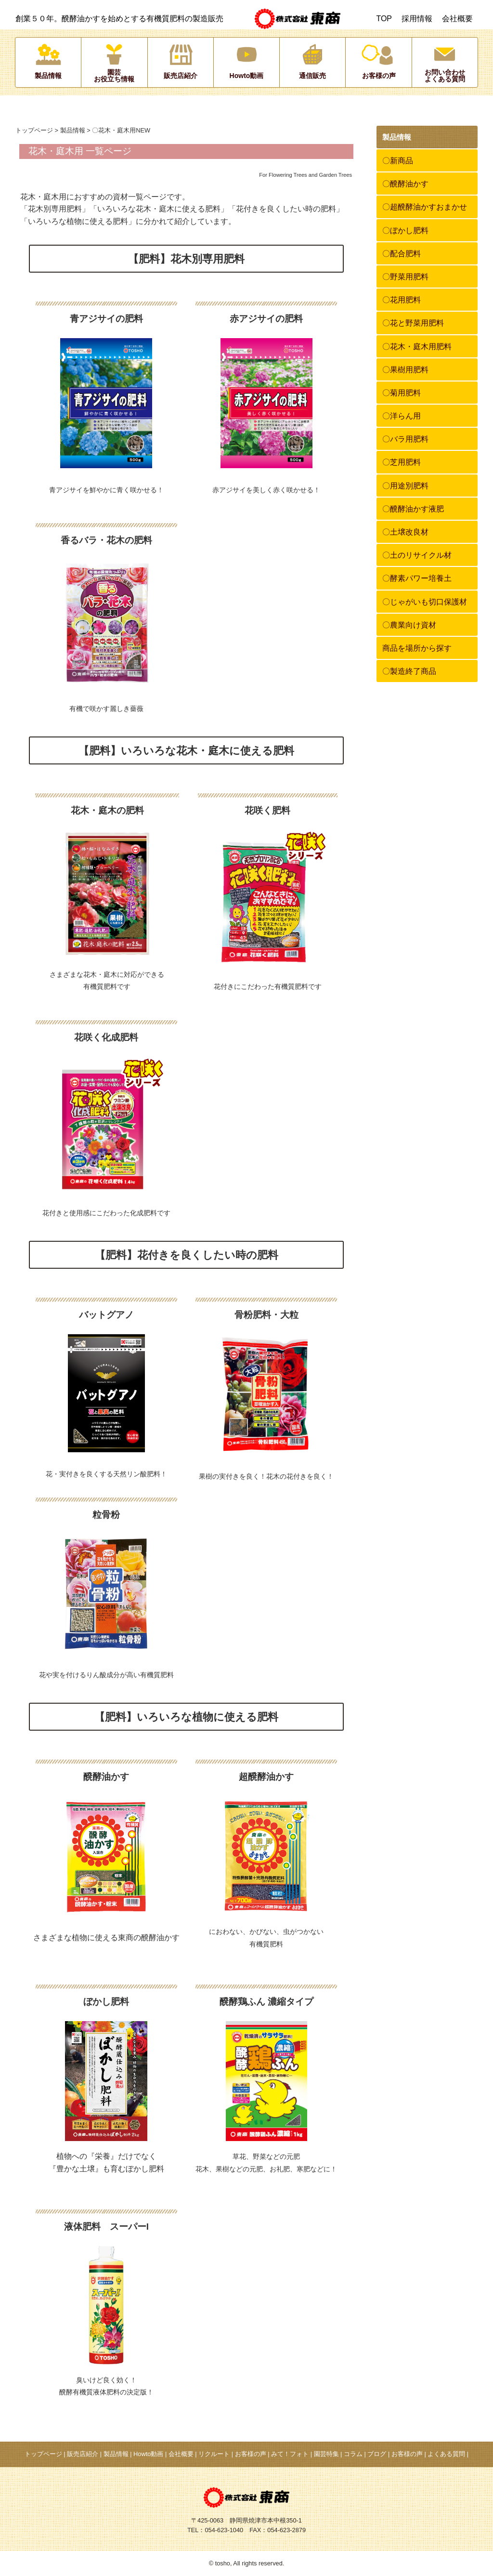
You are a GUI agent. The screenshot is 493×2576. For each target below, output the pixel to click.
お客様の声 (250, 2454)
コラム (353, 2454)
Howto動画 (148, 2454)
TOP (384, 18)
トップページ (34, 130)
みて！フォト (290, 2454)
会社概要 (457, 18)
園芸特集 (326, 2454)
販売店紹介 (82, 2454)
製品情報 (72, 130)
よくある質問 (446, 2454)
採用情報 (417, 18)
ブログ (376, 2454)
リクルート (214, 2454)
